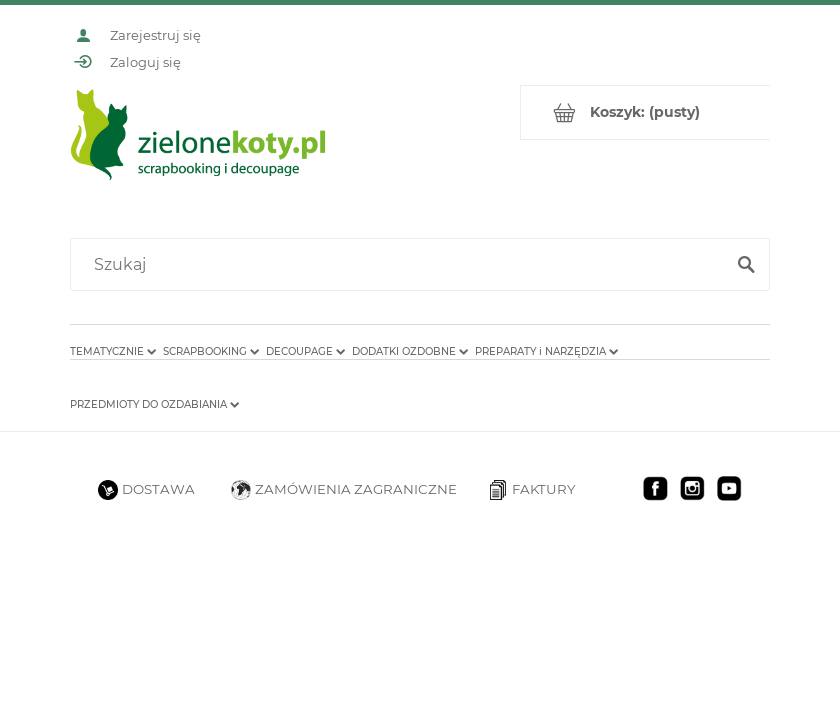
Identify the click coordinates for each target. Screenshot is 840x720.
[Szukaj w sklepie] (401, 265)
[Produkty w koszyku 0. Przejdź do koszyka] (645, 112)
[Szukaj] (746, 265)
